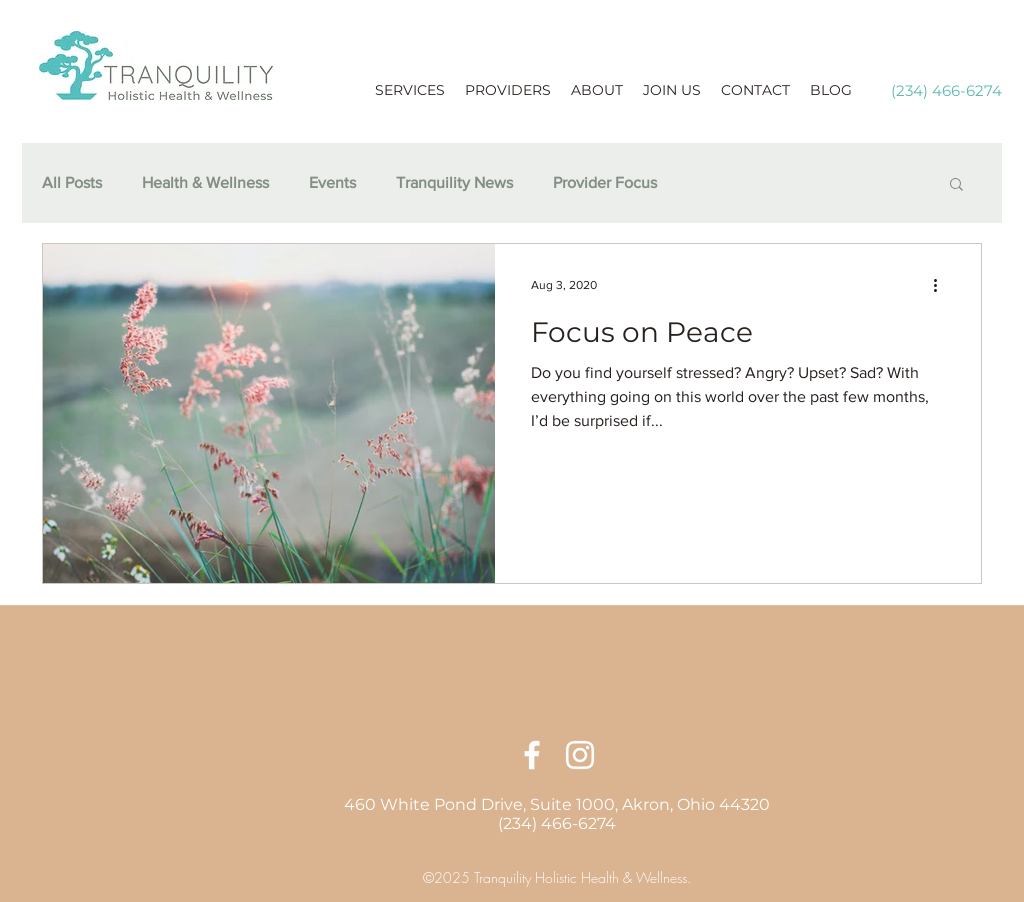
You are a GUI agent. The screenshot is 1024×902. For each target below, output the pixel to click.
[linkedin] (580, 755)
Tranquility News (454, 182)
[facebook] (532, 755)
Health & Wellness (205, 182)
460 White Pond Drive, (437, 804)
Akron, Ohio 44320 (696, 804)
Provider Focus (605, 182)
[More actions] (942, 285)
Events (332, 182)
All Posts (72, 182)
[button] (956, 185)
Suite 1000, (576, 804)
